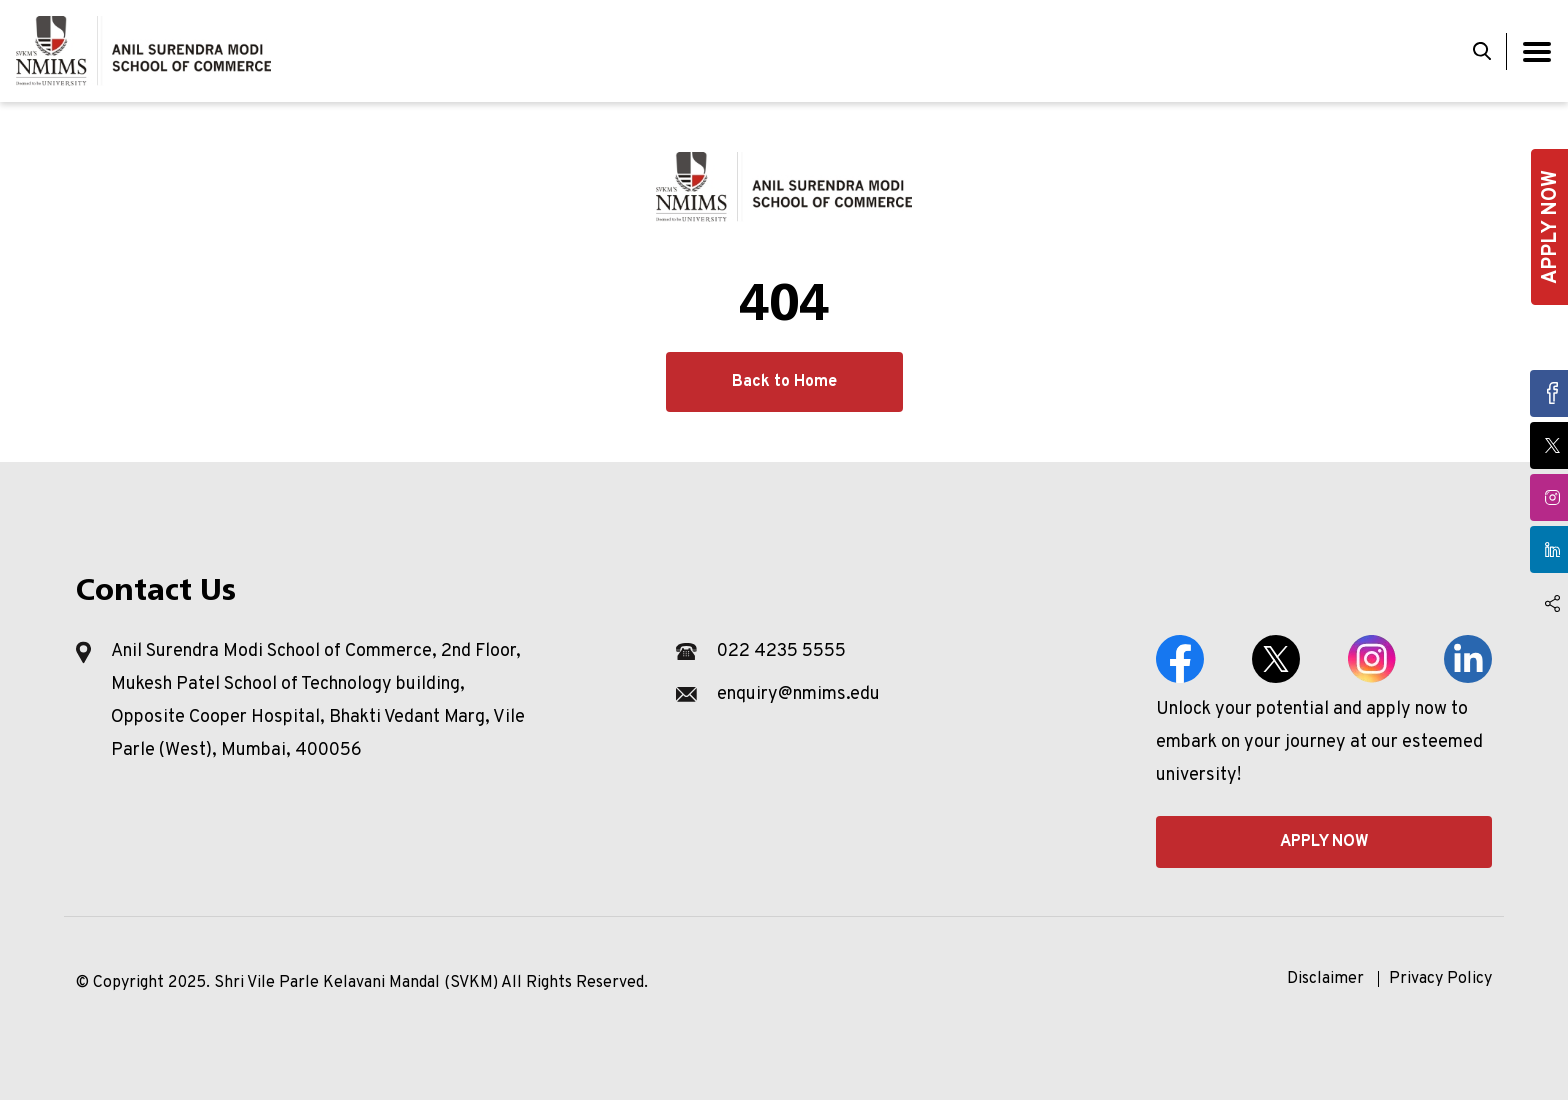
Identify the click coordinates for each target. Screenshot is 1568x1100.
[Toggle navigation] (1537, 51)
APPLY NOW (1324, 842)
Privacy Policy (1440, 979)
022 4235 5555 (781, 651)
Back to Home (784, 382)
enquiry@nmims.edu (798, 694)
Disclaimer (1325, 979)
